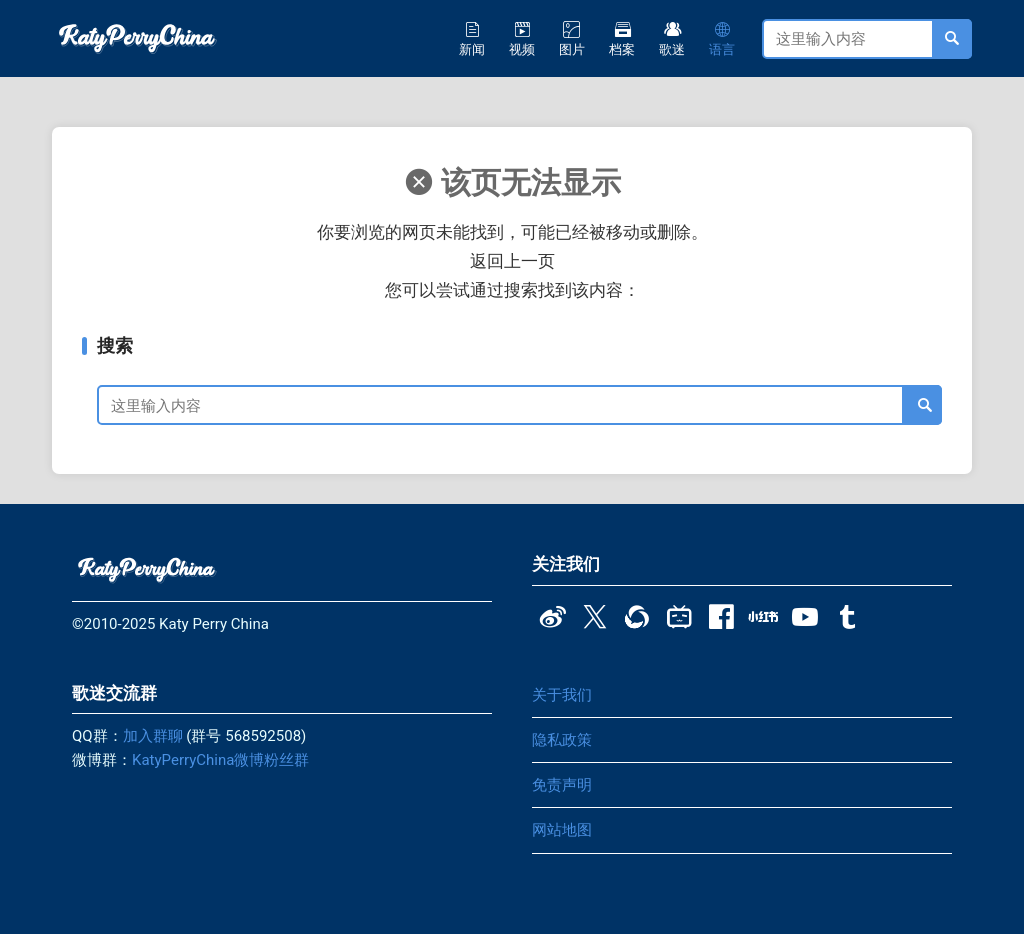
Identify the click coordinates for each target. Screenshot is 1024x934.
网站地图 (562, 830)
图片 (572, 39)
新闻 (472, 39)
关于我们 (562, 695)
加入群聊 (153, 736)
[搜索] (922, 405)
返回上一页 (512, 261)
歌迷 (672, 39)
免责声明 (562, 785)
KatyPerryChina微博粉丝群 (220, 760)
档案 (622, 39)
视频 (522, 39)
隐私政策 (562, 740)
